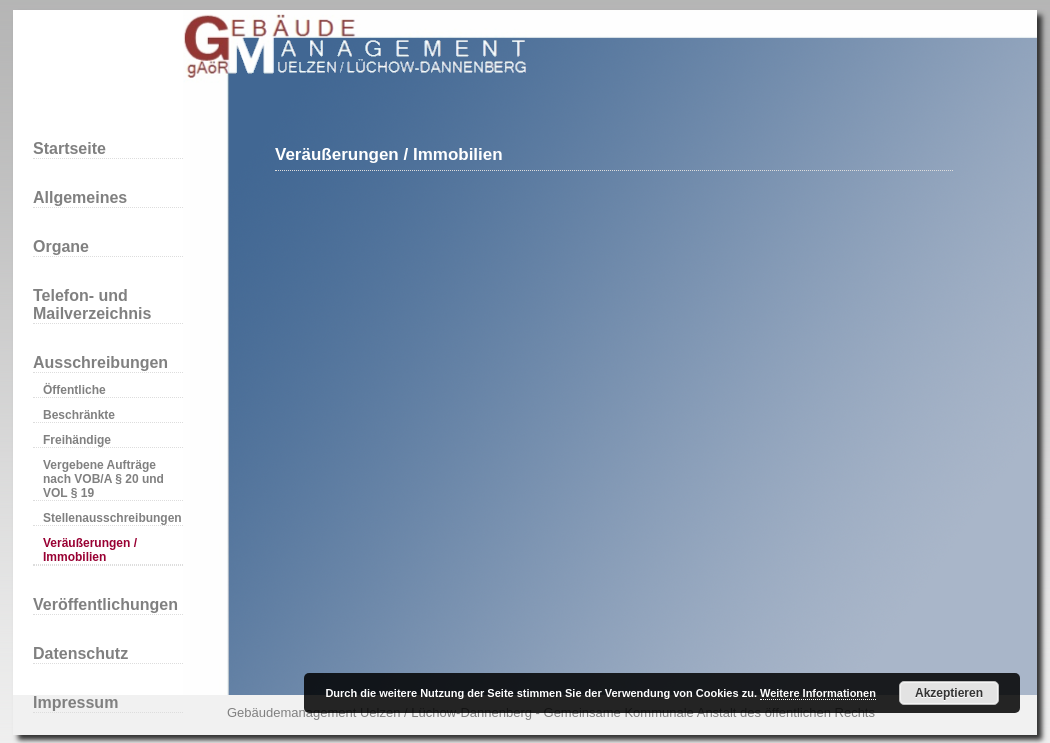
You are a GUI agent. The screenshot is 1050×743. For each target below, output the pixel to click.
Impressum (75, 702)
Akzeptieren (949, 693)
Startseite (69, 148)
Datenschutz (80, 653)
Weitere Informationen (818, 693)
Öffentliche (74, 390)
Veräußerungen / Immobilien (90, 550)
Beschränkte (79, 415)
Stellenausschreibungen (112, 518)
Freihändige (77, 440)
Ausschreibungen (100, 362)
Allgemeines (80, 197)
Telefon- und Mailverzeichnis (92, 304)
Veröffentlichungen (105, 604)
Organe (61, 246)
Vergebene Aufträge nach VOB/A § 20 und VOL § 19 (103, 479)
